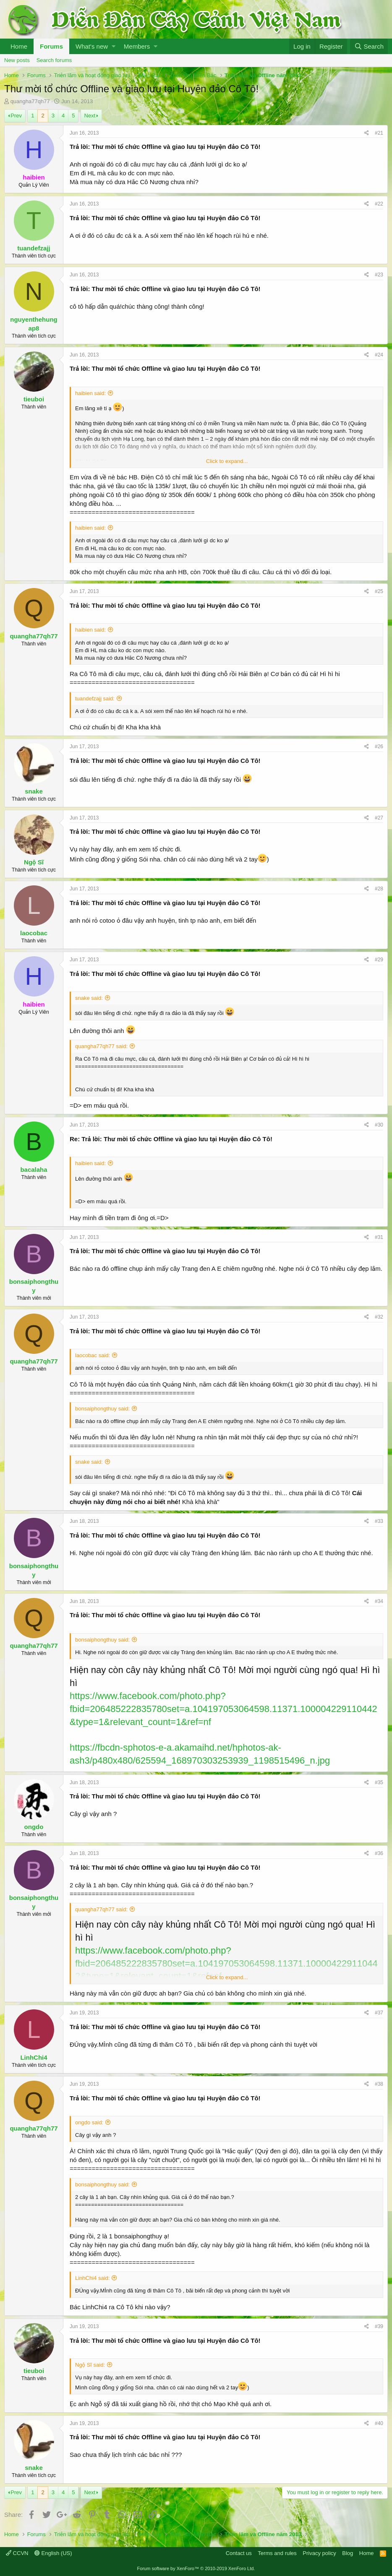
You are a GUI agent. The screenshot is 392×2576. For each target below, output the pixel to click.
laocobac (33, 933)
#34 (379, 1601)
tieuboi (34, 399)
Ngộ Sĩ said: (90, 2365)
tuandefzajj (33, 248)
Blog (347, 2553)
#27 (379, 818)
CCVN (17, 2553)
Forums (51, 46)
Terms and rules (277, 2553)
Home (18, 46)
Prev (16, 115)
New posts (17, 60)
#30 (379, 1125)
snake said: (89, 998)
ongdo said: (89, 2122)
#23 (379, 275)
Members (137, 46)
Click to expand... (227, 461)
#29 (379, 960)
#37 (379, 2013)
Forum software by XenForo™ (196, 2568)
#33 (379, 1521)
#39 (379, 2326)
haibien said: (90, 393)
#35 (379, 1782)
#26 (379, 746)
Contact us (239, 2553)
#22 (379, 204)
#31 (379, 1237)
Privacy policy (319, 2553)
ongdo (34, 1826)
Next (90, 115)
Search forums (54, 60)
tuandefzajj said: (95, 698)
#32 (379, 1317)
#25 (379, 591)
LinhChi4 (33, 2057)
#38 (379, 2084)
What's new (92, 46)
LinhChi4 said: (92, 2278)
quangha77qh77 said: (101, 1046)
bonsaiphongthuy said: (102, 1408)
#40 (379, 2423)
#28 (379, 889)
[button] (114, 46)
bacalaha (33, 1169)
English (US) (53, 2553)
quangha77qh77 (30, 101)
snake (34, 791)
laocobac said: (92, 1355)
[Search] (369, 46)
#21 (379, 133)
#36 (379, 1853)
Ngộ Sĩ (34, 862)
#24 (379, 355)
